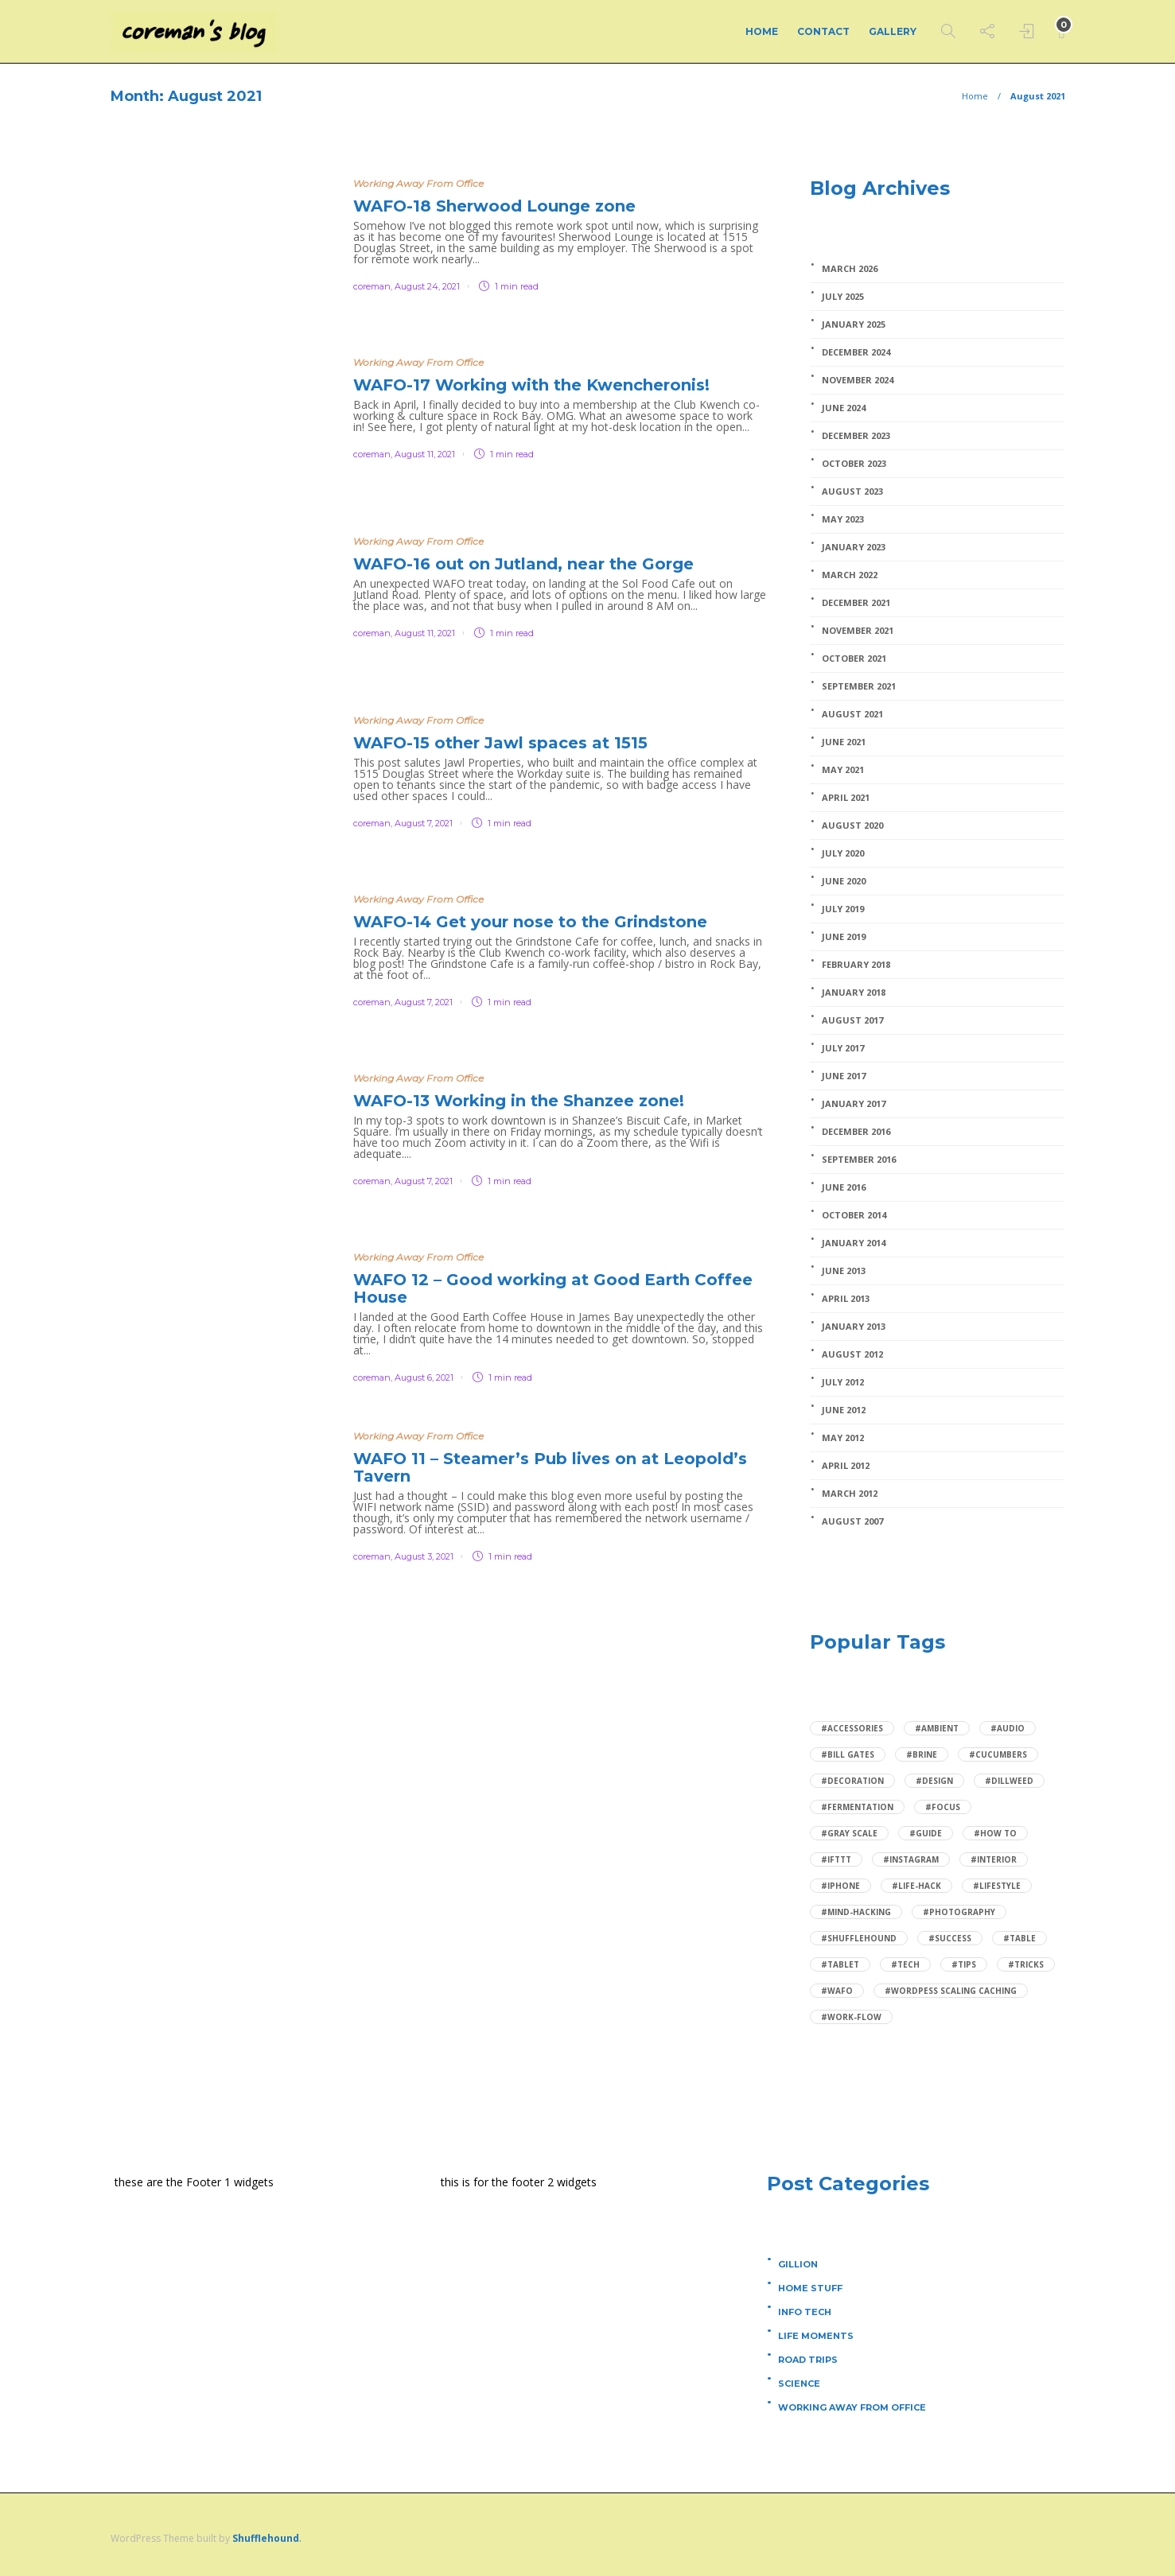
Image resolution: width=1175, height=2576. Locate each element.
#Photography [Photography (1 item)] (959, 1911)
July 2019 (843, 909)
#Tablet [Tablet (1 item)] (840, 1964)
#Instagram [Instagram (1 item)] (911, 1859)
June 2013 (844, 1270)
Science (799, 2383)
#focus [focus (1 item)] (942, 1807)
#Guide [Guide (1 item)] (925, 1833)
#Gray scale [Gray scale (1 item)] (849, 1833)
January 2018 (853, 992)
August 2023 (852, 491)
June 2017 (844, 1076)
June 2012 (844, 1410)
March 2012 (849, 1493)
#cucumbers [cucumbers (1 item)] (998, 1754)
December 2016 (856, 1131)
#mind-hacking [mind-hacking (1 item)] (856, 1911)
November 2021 (857, 630)
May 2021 (843, 769)
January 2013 (853, 1326)
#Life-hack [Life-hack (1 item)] (916, 1885)
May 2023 (843, 519)
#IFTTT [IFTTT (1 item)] (836, 1859)
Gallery (892, 31)
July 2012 (843, 1382)
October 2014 (854, 1215)
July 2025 (843, 296)
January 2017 (853, 1103)
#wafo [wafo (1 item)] (837, 1990)
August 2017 (852, 1020)
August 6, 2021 (424, 1377)
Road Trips (808, 2359)
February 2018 (856, 964)
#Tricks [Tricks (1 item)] (1026, 1964)
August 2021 (852, 714)
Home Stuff (810, 2288)
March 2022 (849, 575)
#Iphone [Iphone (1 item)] (840, 1885)
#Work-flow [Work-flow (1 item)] (851, 2016)
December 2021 (856, 602)
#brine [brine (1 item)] (921, 1754)
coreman (372, 286)
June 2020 (844, 881)
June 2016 (844, 1187)
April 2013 (846, 1298)
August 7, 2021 (424, 823)
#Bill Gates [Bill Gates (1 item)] (847, 1754)
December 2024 (856, 352)
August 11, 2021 (425, 454)
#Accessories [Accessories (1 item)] (852, 1728)
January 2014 (853, 1243)
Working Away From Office (418, 183)
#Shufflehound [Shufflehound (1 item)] (859, 1938)
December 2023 (856, 435)
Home (761, 31)
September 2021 (859, 686)
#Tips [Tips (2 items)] (963, 1964)
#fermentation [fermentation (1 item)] (857, 1807)
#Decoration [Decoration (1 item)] (852, 1780)
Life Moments (816, 2335)
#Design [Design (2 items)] (934, 1780)
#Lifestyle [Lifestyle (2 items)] (997, 1885)
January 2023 (853, 547)
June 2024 (844, 408)
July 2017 (843, 1048)
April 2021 (846, 797)
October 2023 (854, 463)
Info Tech (804, 2312)
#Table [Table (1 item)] (1019, 1938)
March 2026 (849, 268)
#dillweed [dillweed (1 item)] (1009, 1780)
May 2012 (843, 1437)
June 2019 (844, 936)
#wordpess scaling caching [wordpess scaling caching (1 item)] (951, 1990)
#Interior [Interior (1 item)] (994, 1859)
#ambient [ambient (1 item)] (937, 1728)
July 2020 (843, 853)
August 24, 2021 (427, 286)
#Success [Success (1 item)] (949, 1938)
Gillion (798, 2264)
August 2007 (852, 1521)
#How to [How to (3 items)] (995, 1833)
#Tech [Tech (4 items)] (905, 1964)
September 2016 (859, 1159)
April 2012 (846, 1465)
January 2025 (853, 324)
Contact (823, 31)
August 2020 (852, 825)
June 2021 (844, 742)
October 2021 (854, 658)
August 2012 (852, 1354)
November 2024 (857, 380)
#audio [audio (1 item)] (1007, 1728)
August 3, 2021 (424, 1556)
